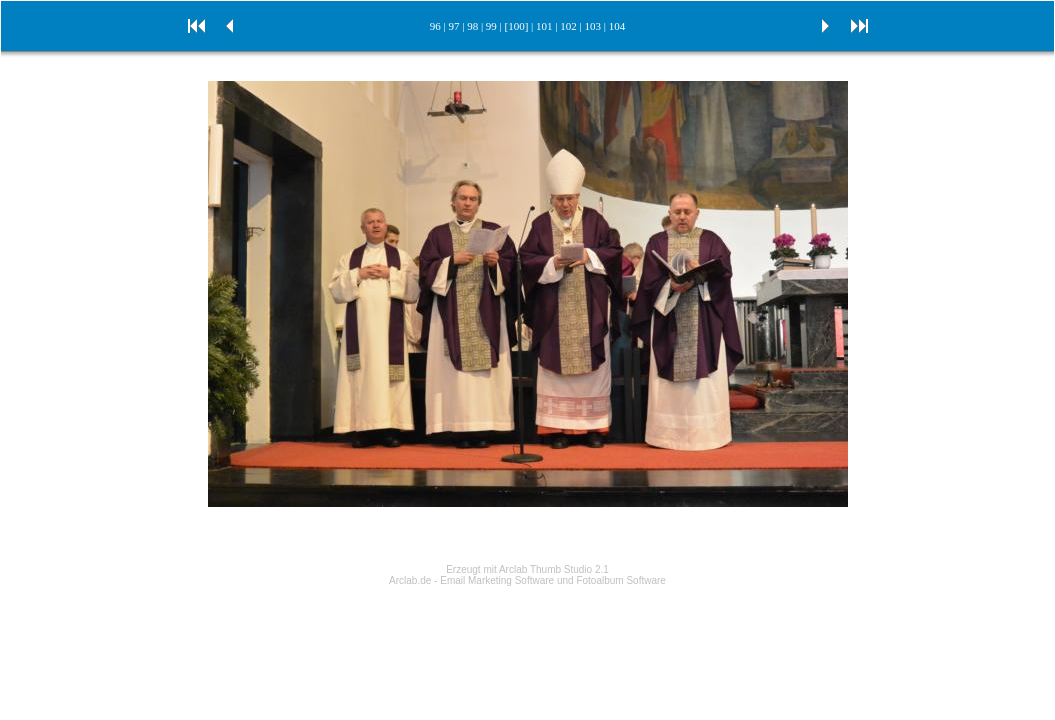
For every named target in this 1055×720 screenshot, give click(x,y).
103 (592, 26)
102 (568, 26)
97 (453, 26)
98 (472, 26)
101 (544, 26)
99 (491, 26)
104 (617, 26)
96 (435, 26)
